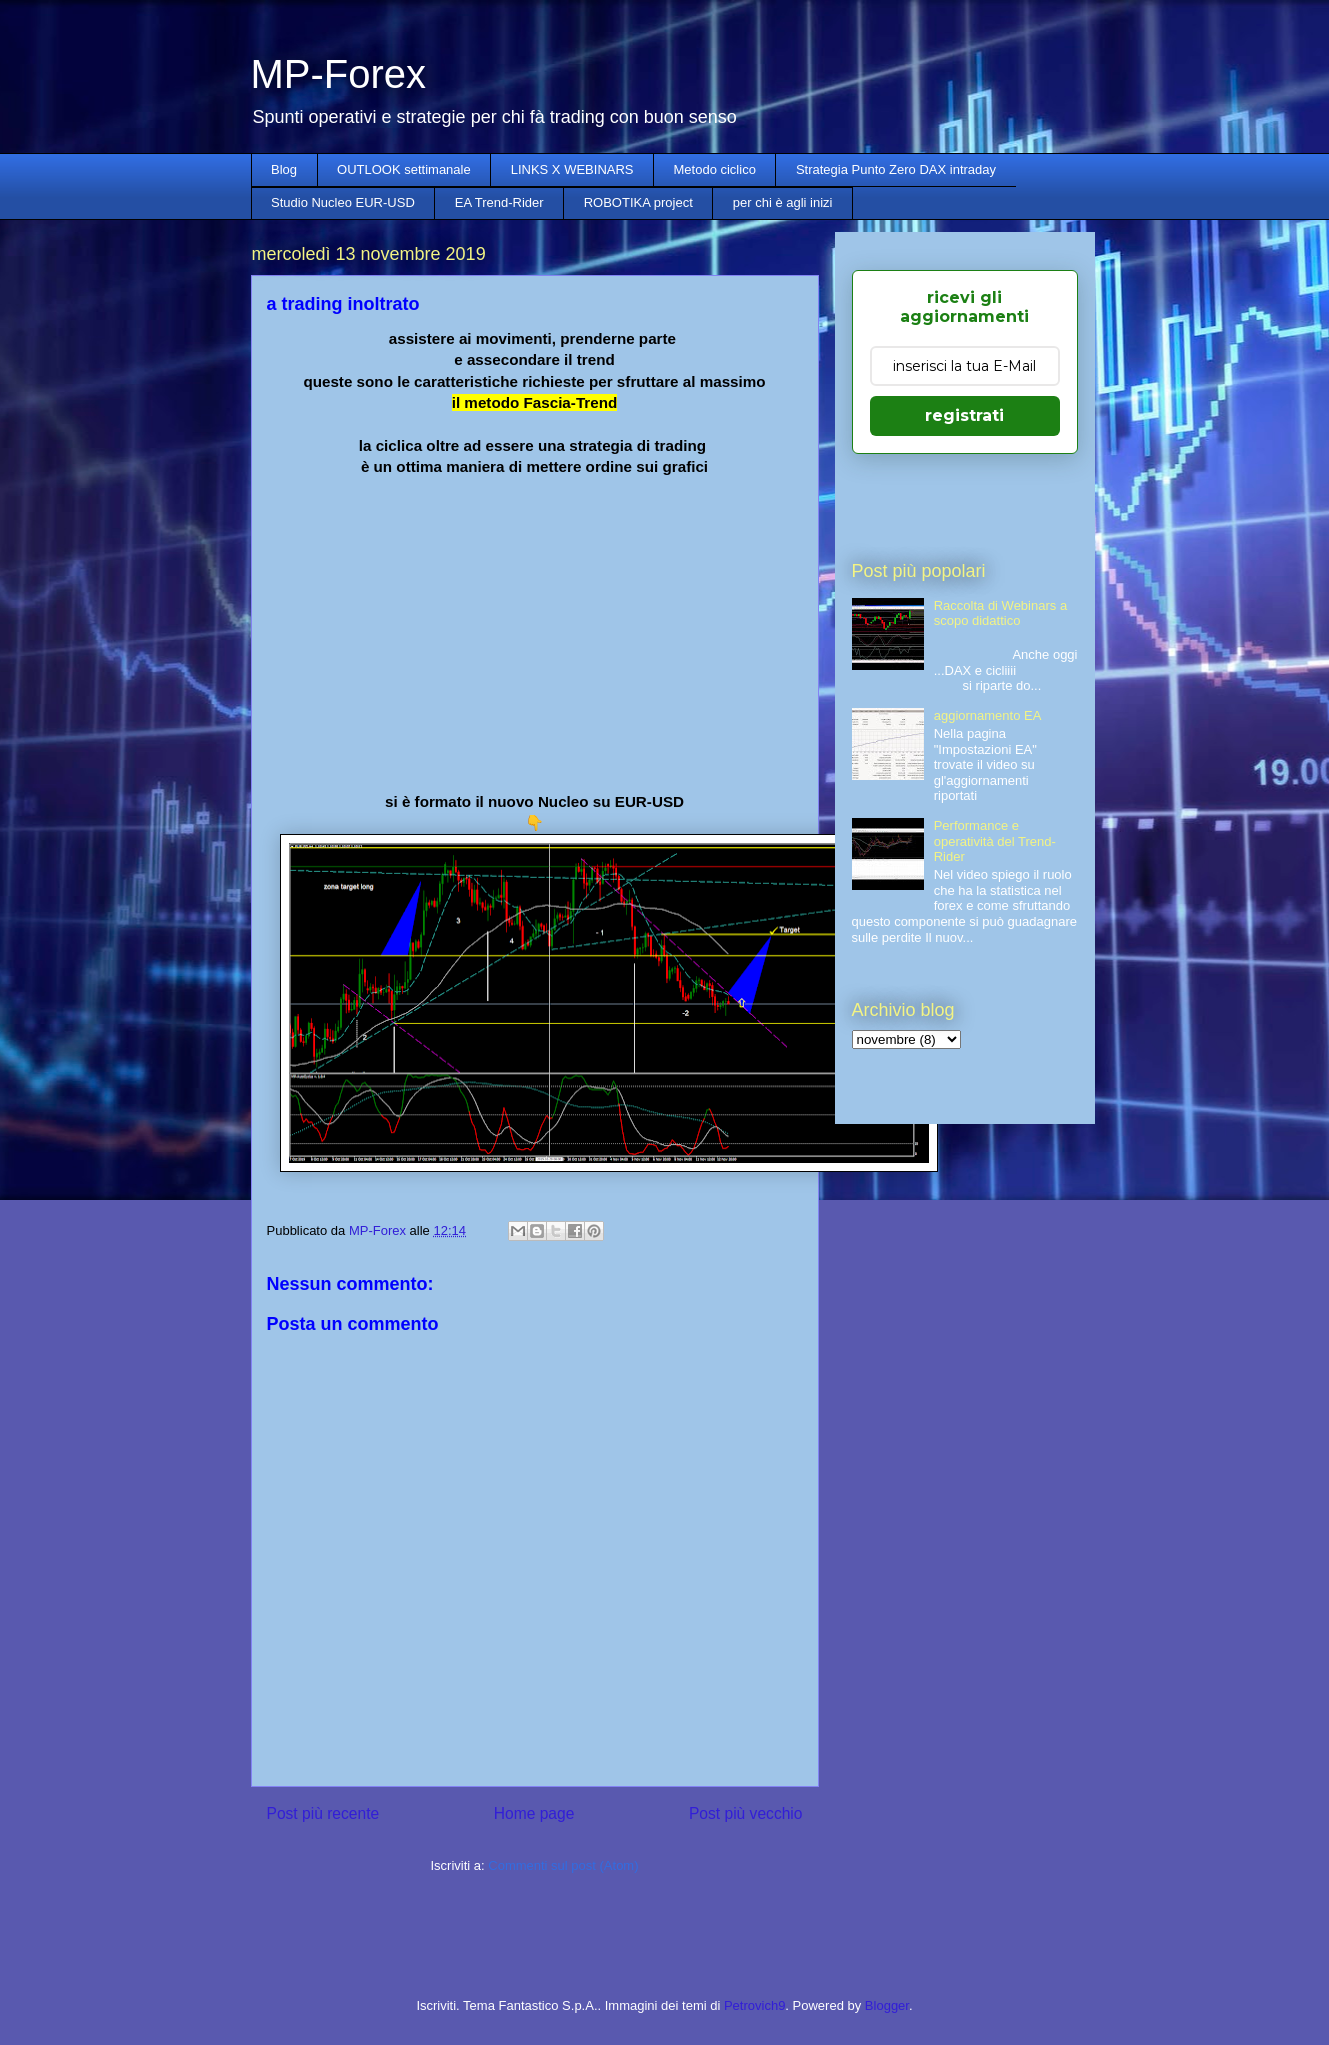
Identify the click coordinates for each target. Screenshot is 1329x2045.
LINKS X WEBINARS (572, 169)
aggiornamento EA (988, 715)
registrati (964, 415)
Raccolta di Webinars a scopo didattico (1000, 613)
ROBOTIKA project (638, 202)
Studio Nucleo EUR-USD (343, 202)
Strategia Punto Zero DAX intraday (896, 169)
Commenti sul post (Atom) (563, 1865)
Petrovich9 (754, 2005)
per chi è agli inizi (783, 202)
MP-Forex (339, 74)
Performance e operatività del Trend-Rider (995, 841)
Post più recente (323, 1813)
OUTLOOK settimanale (404, 169)
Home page (534, 1813)
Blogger (887, 2005)
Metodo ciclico (715, 169)
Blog (284, 169)
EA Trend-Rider (499, 202)
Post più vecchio (746, 1813)
